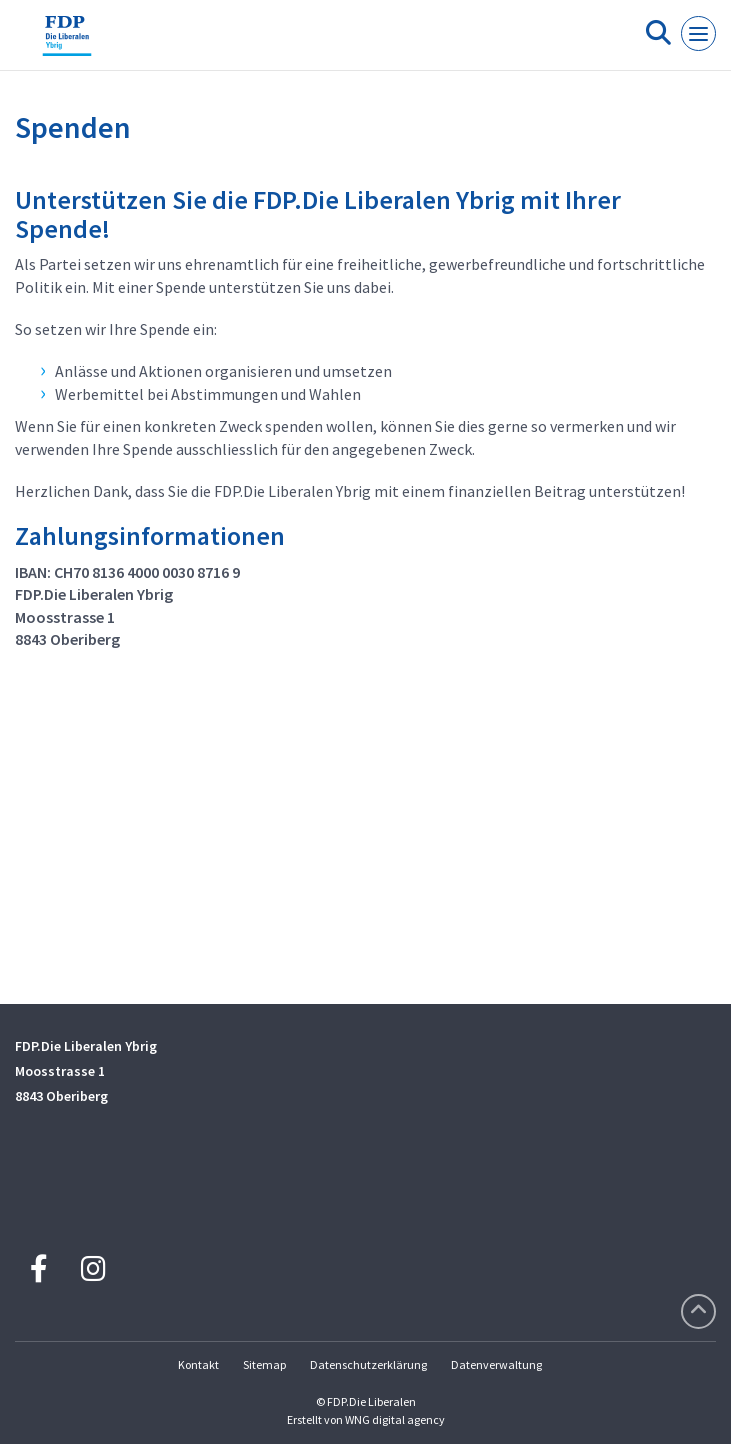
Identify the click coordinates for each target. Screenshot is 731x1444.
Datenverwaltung (496, 1364)
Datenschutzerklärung (368, 1364)
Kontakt (198, 1364)
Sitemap (264, 1364)
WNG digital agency (395, 1419)
